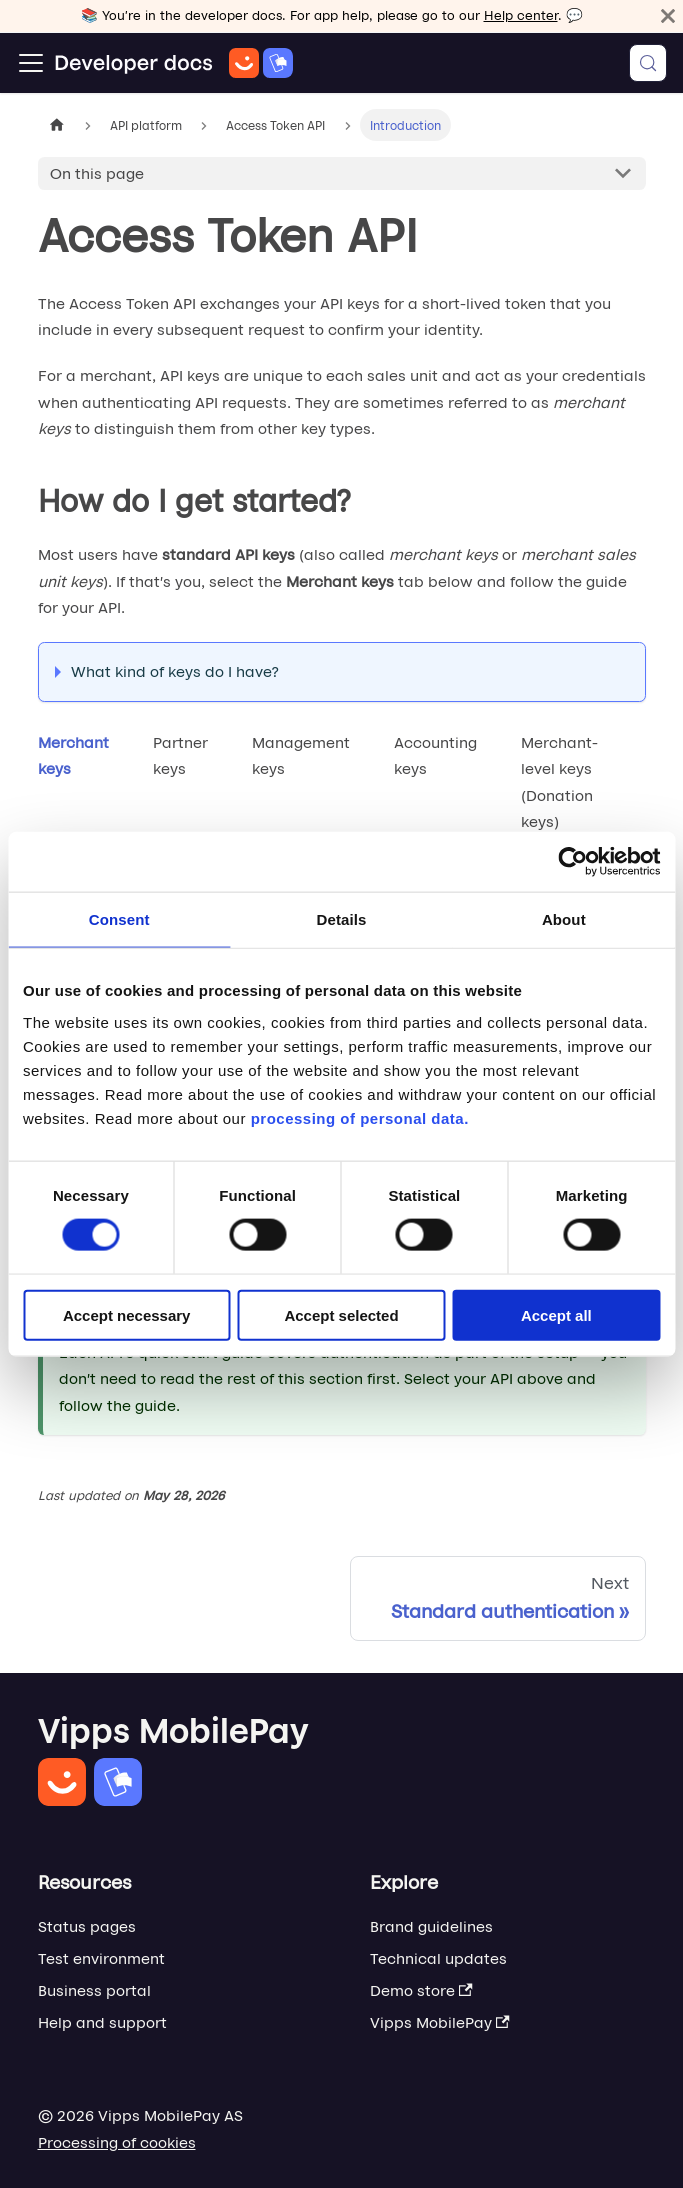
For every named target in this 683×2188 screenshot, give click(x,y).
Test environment (101, 1958)
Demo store (421, 1990)
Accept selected (341, 1314)
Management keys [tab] (301, 755)
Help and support (102, 2022)
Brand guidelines (431, 1926)
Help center (521, 15)
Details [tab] (342, 919)
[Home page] (57, 124)
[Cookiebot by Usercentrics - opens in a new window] (572, 862)
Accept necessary (127, 1314)
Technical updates (438, 1958)
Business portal (94, 1990)
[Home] (173, 63)
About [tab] (564, 919)
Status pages (87, 1926)
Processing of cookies (117, 2142)
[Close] (668, 16)
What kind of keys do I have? (175, 671)
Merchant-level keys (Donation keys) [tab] (559, 782)
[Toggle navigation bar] (31, 63)
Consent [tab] (119, 919)
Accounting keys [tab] (435, 755)
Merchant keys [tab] (73, 755)
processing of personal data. (360, 1117)
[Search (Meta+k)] (648, 63)
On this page (97, 173)
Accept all (556, 1314)
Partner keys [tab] (180, 755)
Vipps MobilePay (440, 2022)
